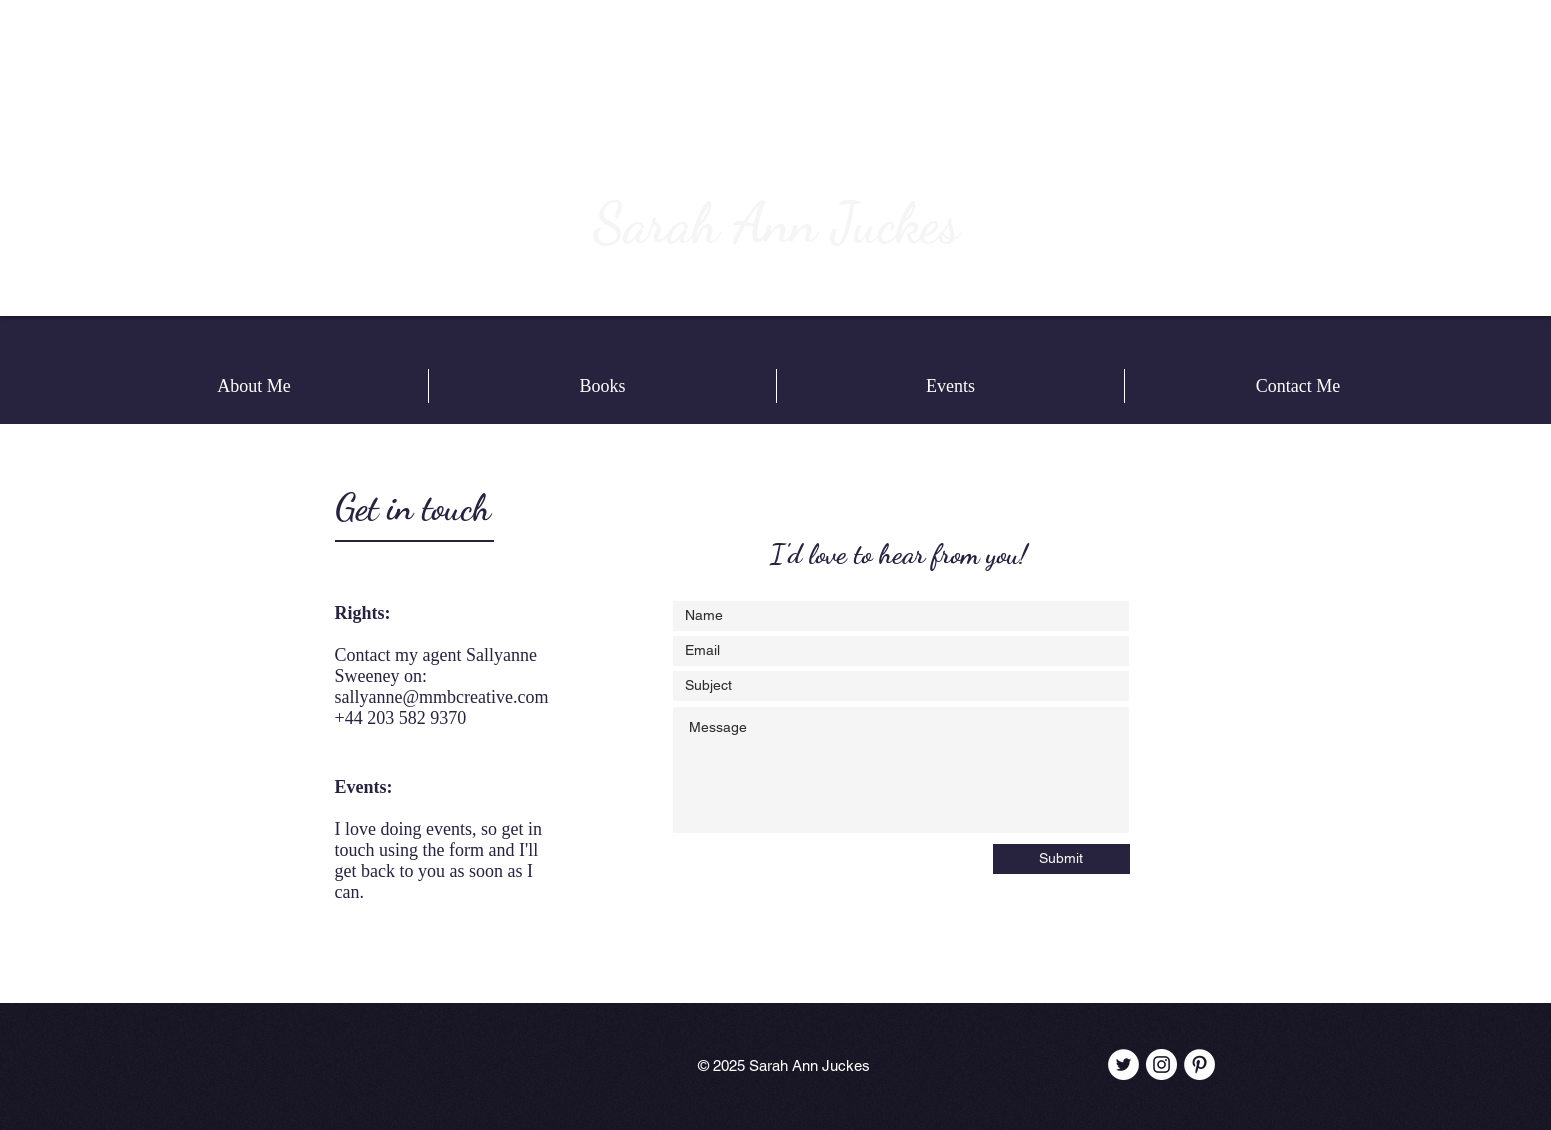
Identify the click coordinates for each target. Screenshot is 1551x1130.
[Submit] (1061, 859)
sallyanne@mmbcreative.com (442, 697)
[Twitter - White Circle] (1123, 1064)
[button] (602, 386)
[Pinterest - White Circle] (1199, 1064)
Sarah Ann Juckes (776, 223)
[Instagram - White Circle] (1161, 1064)
